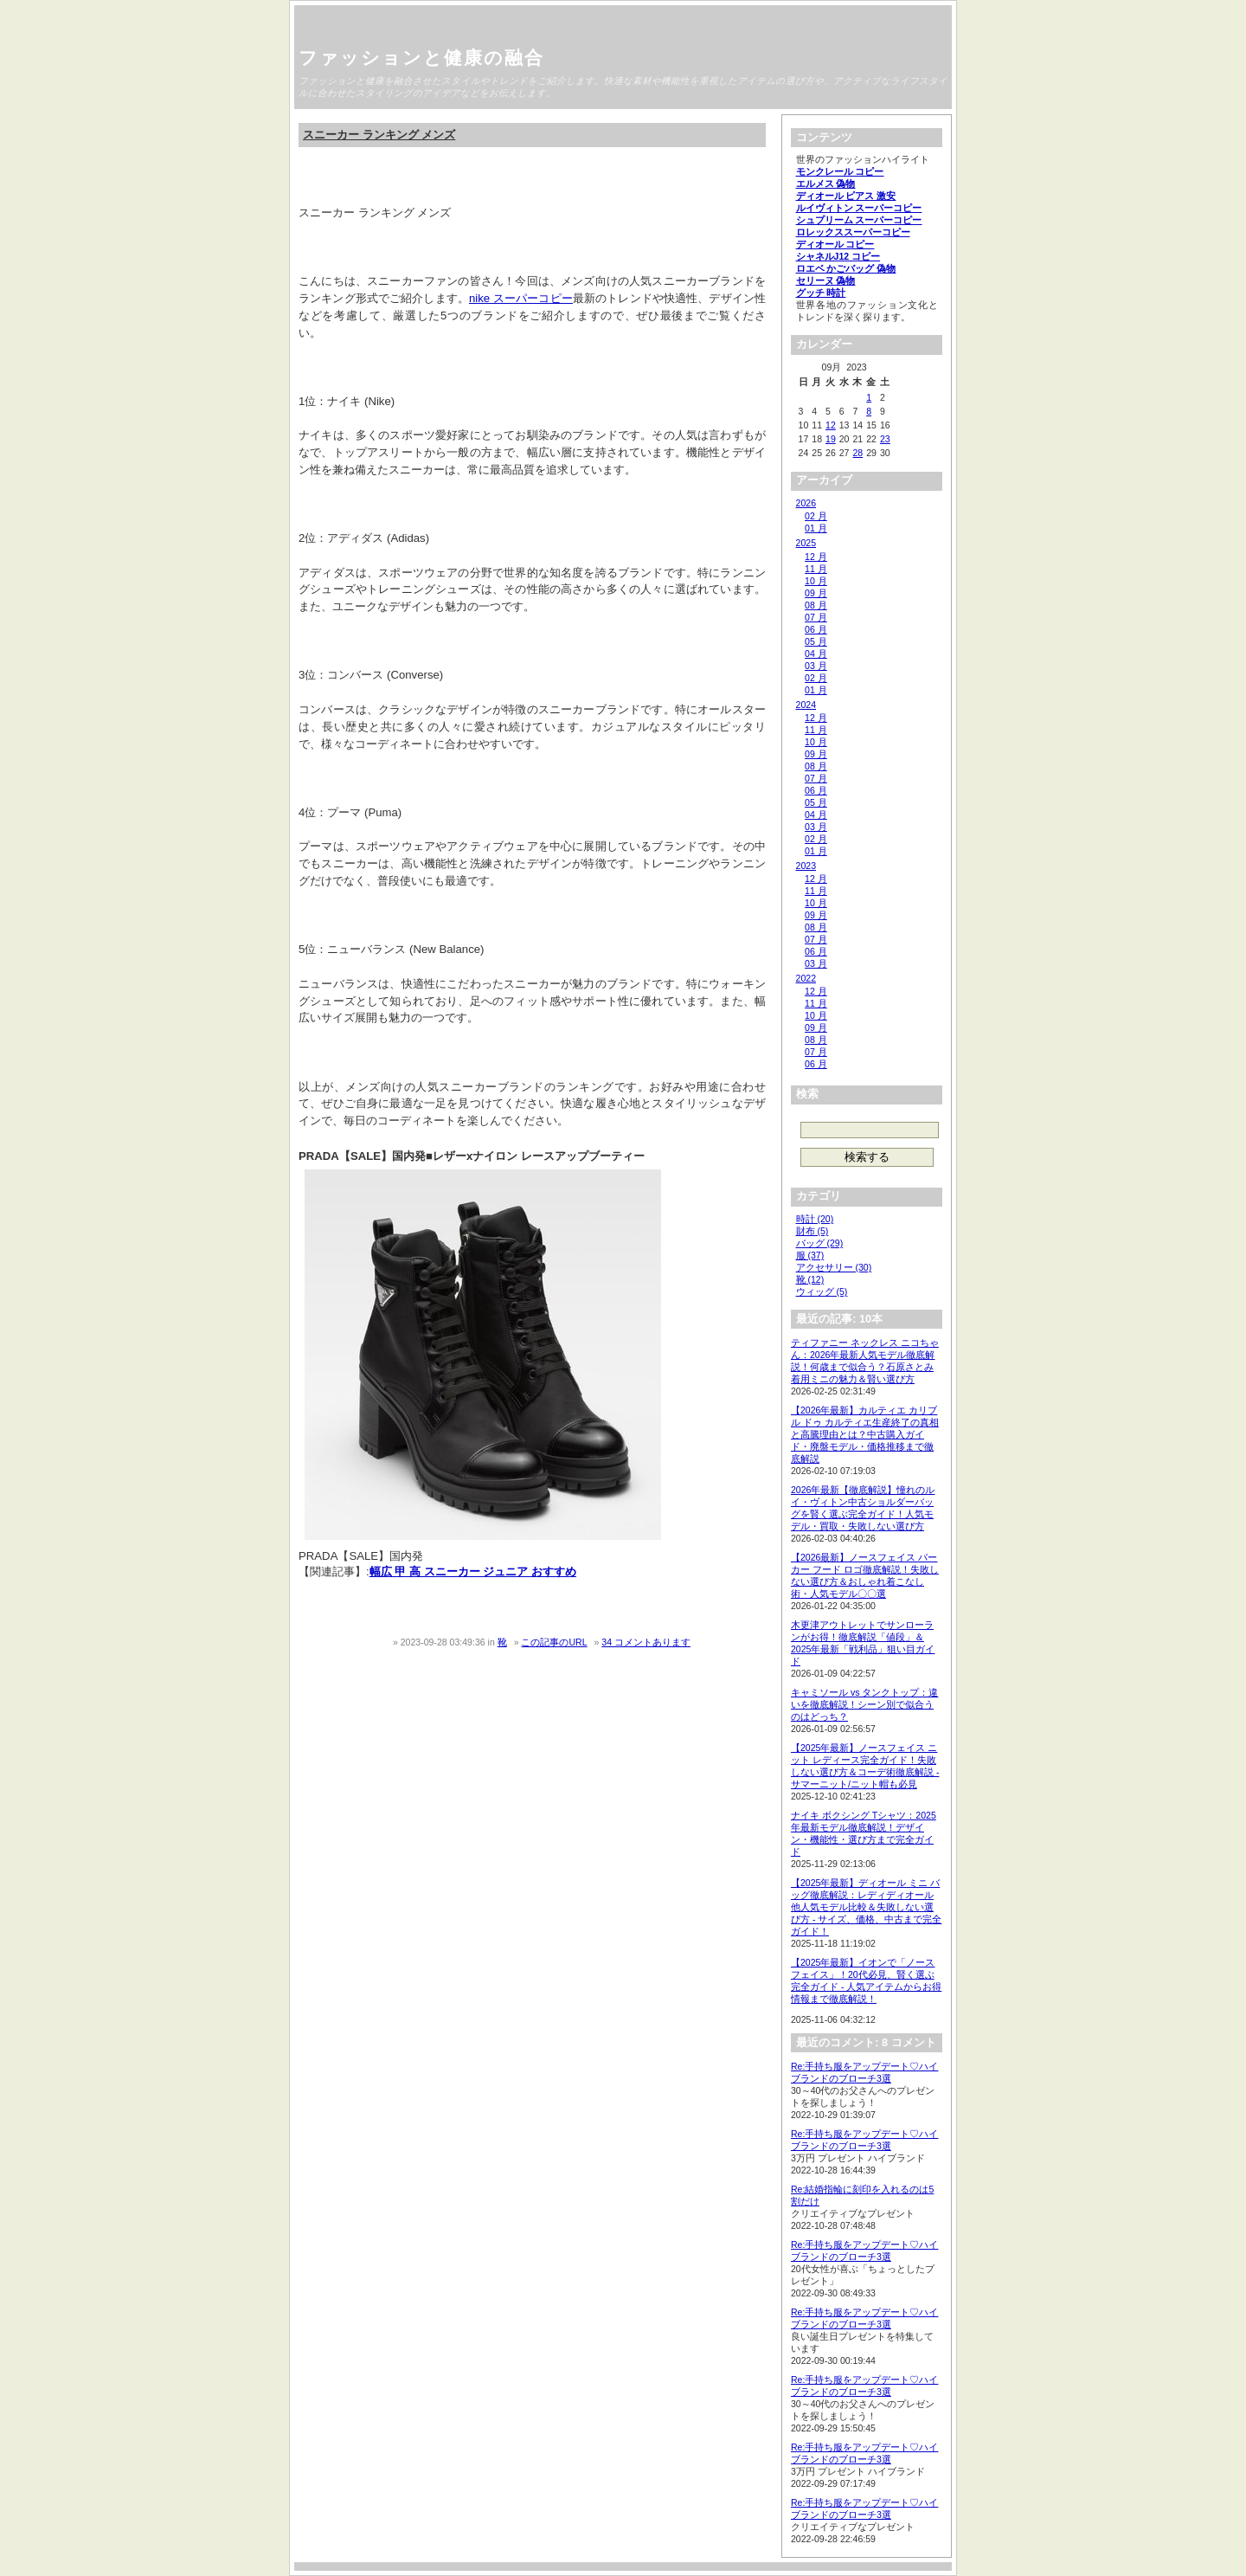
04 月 (816, 653)
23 (885, 439)
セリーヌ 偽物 (826, 280)
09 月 (816, 593)
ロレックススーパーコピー (853, 232)
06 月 (816, 629)
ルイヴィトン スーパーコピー (859, 208)
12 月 (816, 556)
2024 (806, 704)
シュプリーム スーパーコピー (859, 220)
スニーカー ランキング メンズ (379, 134)
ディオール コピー (835, 244)
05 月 (816, 641)
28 (857, 453)
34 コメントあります (645, 1642)
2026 (806, 503)
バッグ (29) (820, 1243)
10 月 (816, 581)
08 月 (816, 605)
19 (830, 439)
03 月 (816, 665)
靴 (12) (810, 1279)
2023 (806, 865)
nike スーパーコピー (521, 298)
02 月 (816, 516)
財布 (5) (812, 1231)
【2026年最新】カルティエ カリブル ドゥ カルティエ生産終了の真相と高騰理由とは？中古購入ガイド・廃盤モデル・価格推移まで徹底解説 (865, 1434)
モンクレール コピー (840, 171)
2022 (806, 978)
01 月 (816, 528)
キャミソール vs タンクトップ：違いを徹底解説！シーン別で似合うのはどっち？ (864, 1704)
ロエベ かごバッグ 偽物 (846, 268)
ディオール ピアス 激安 (846, 195)
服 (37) (810, 1255)
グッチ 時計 (821, 292)
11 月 (816, 569)
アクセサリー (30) (834, 1267)
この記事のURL (554, 1642)
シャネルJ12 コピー (838, 256)
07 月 (816, 617)
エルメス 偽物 (826, 183)
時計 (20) (815, 1219)
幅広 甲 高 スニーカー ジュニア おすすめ (472, 1571)
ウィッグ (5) (822, 1291)
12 (830, 425)
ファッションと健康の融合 (421, 58)
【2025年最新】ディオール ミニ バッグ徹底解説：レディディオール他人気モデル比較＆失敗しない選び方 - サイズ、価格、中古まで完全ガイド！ (866, 1906)
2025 (806, 543)
